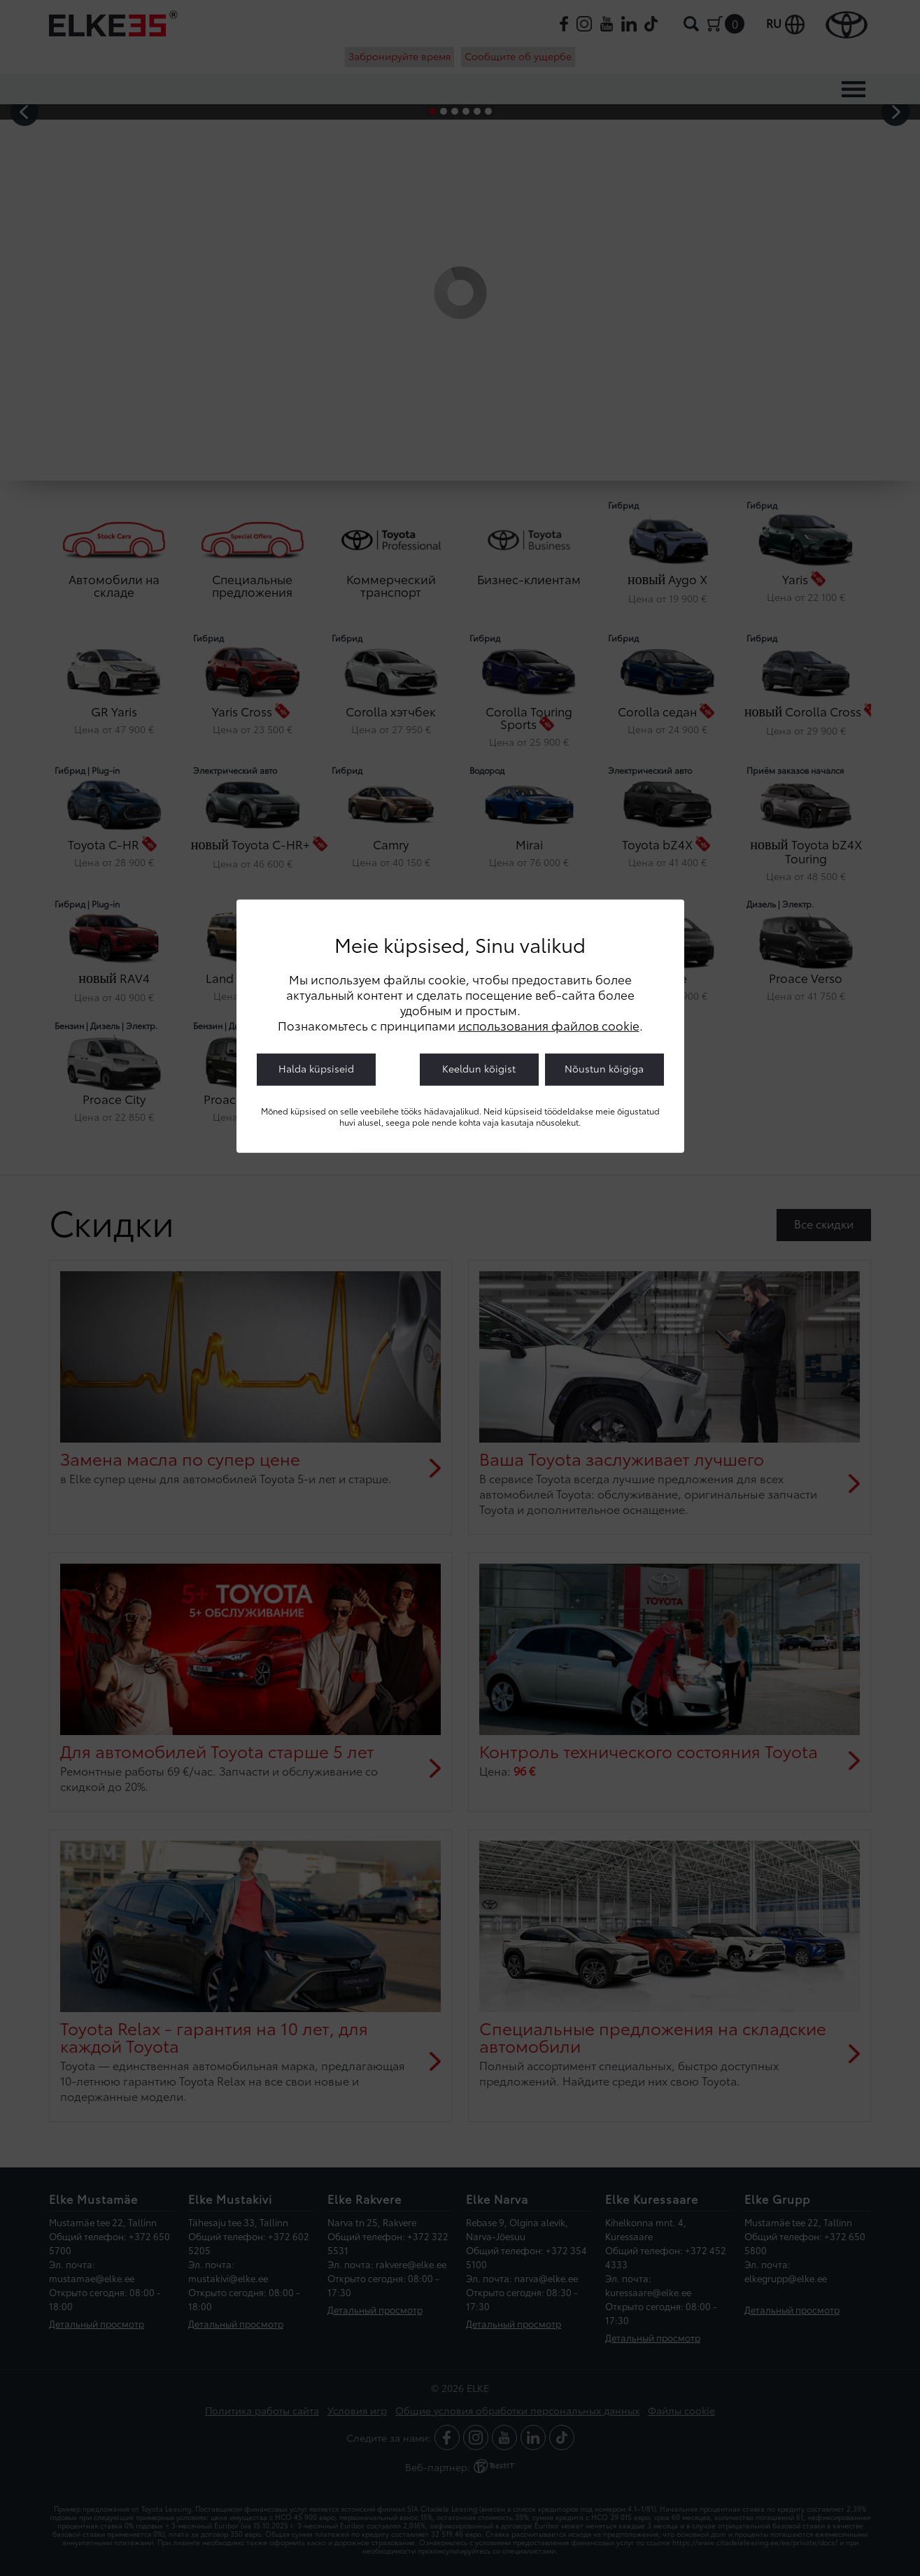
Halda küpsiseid (316, 1068)
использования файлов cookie (548, 1025)
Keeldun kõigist (479, 1068)
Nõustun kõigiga (604, 1068)
